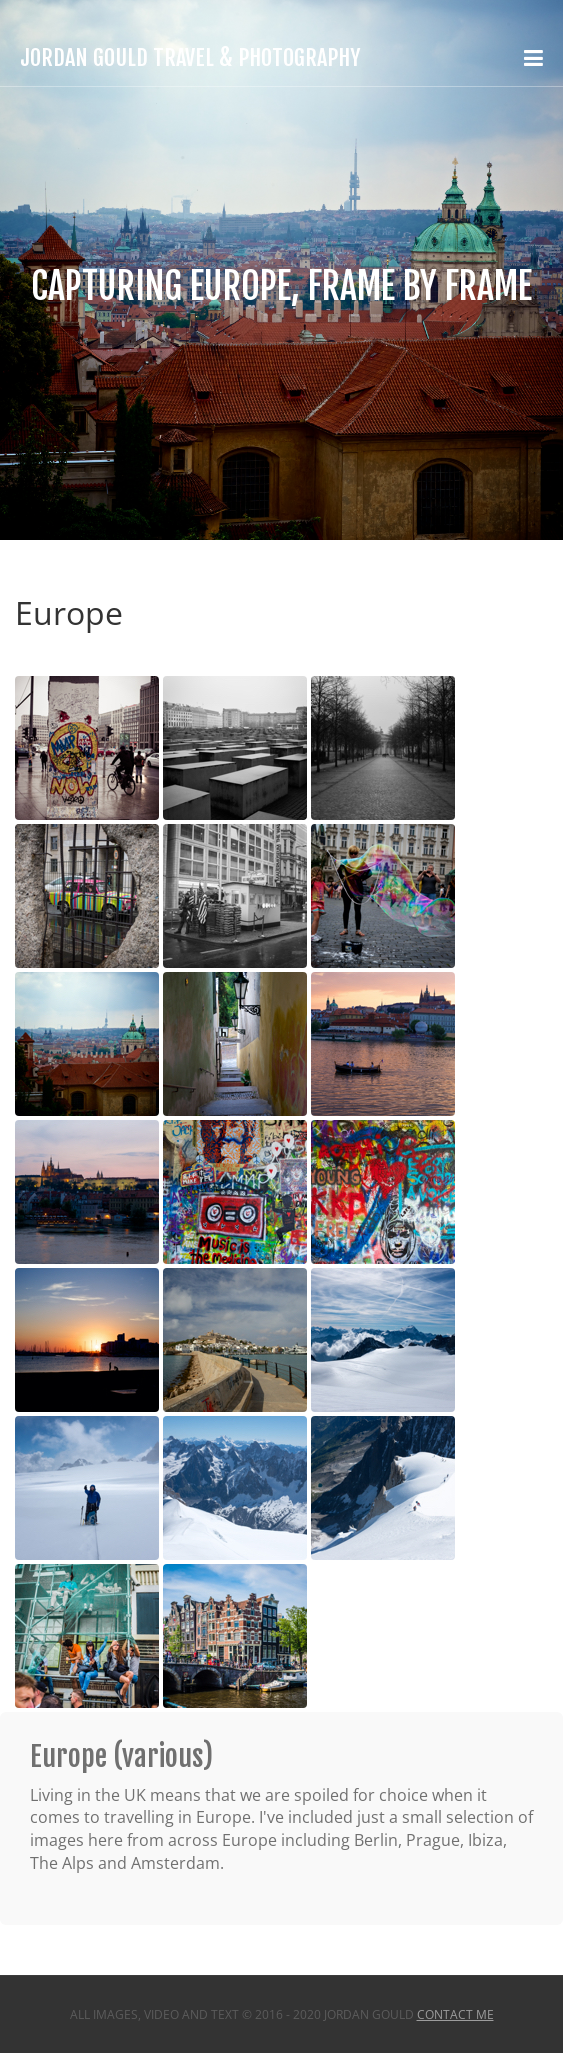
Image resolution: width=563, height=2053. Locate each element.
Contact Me (455, 2014)
